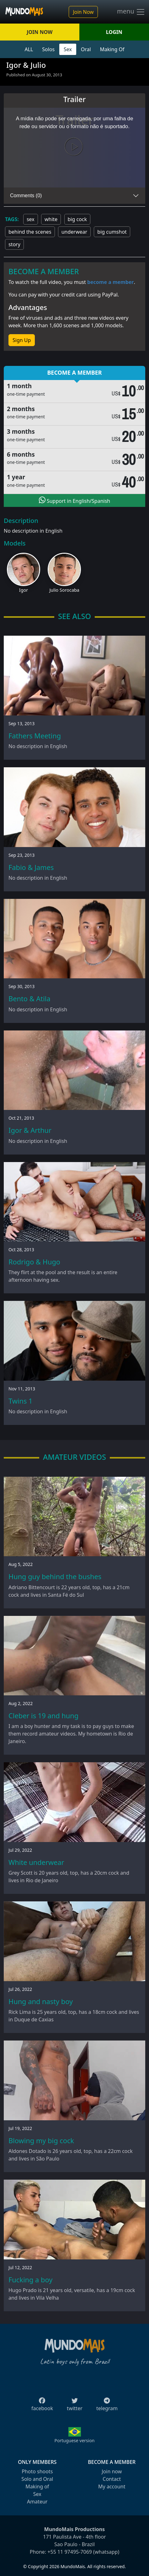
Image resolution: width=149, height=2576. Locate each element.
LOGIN (114, 32)
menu (131, 12)
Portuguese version (74, 2440)
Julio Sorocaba (64, 590)
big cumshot (112, 231)
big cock (77, 219)
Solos (48, 49)
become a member (110, 282)
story (14, 244)
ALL (29, 49)
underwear (74, 231)
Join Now (83, 11)
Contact (112, 2478)
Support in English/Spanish (74, 500)
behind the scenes (29, 231)
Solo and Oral (37, 2478)
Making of (37, 2486)
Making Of (112, 49)
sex (31, 219)
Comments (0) (26, 195)
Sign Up (22, 340)
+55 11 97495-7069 (69, 2551)
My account (111, 2486)
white (51, 219)
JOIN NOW (39, 32)
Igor (23, 590)
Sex (68, 49)
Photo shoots (37, 2471)
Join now (112, 2471)
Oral (86, 49)
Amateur (37, 2501)
